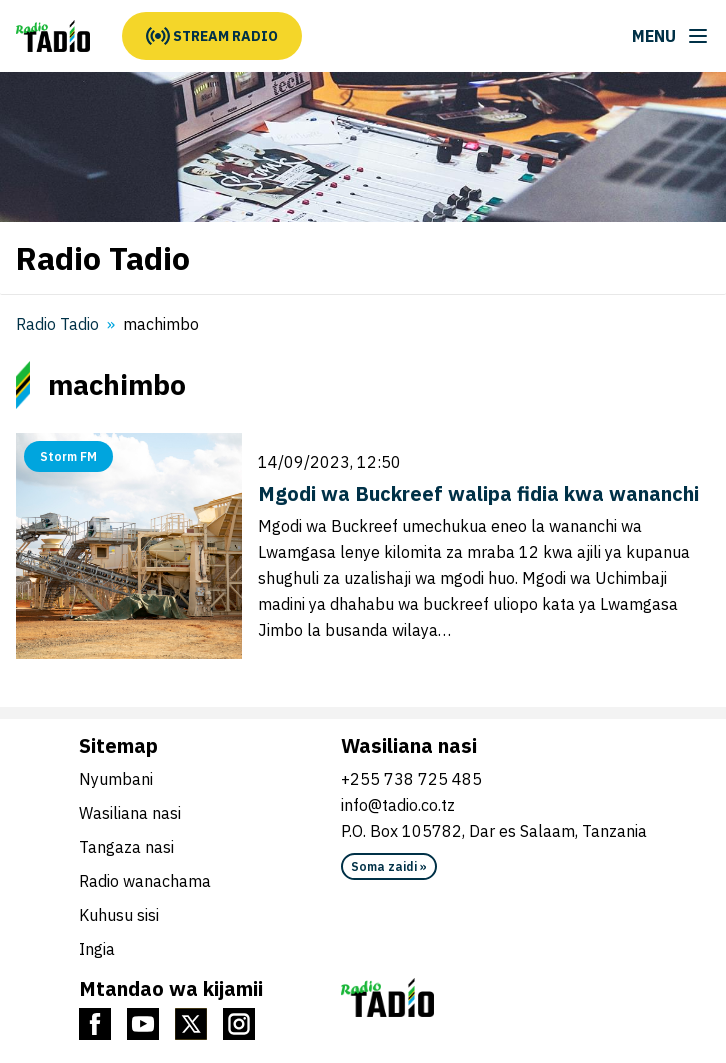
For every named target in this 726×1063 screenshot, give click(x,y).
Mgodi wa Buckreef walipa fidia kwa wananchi (478, 493)
